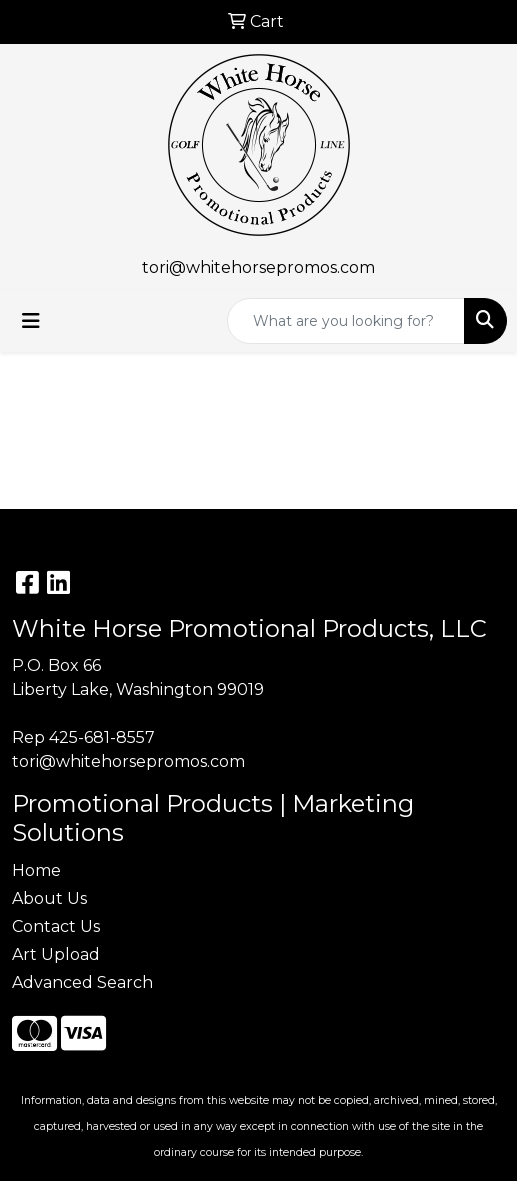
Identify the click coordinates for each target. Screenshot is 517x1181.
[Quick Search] (346, 321)
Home (36, 870)
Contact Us (56, 926)
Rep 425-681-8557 (83, 737)
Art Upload (56, 954)
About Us (49, 898)
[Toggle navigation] (31, 321)
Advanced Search (82, 982)
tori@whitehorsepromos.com (258, 267)
